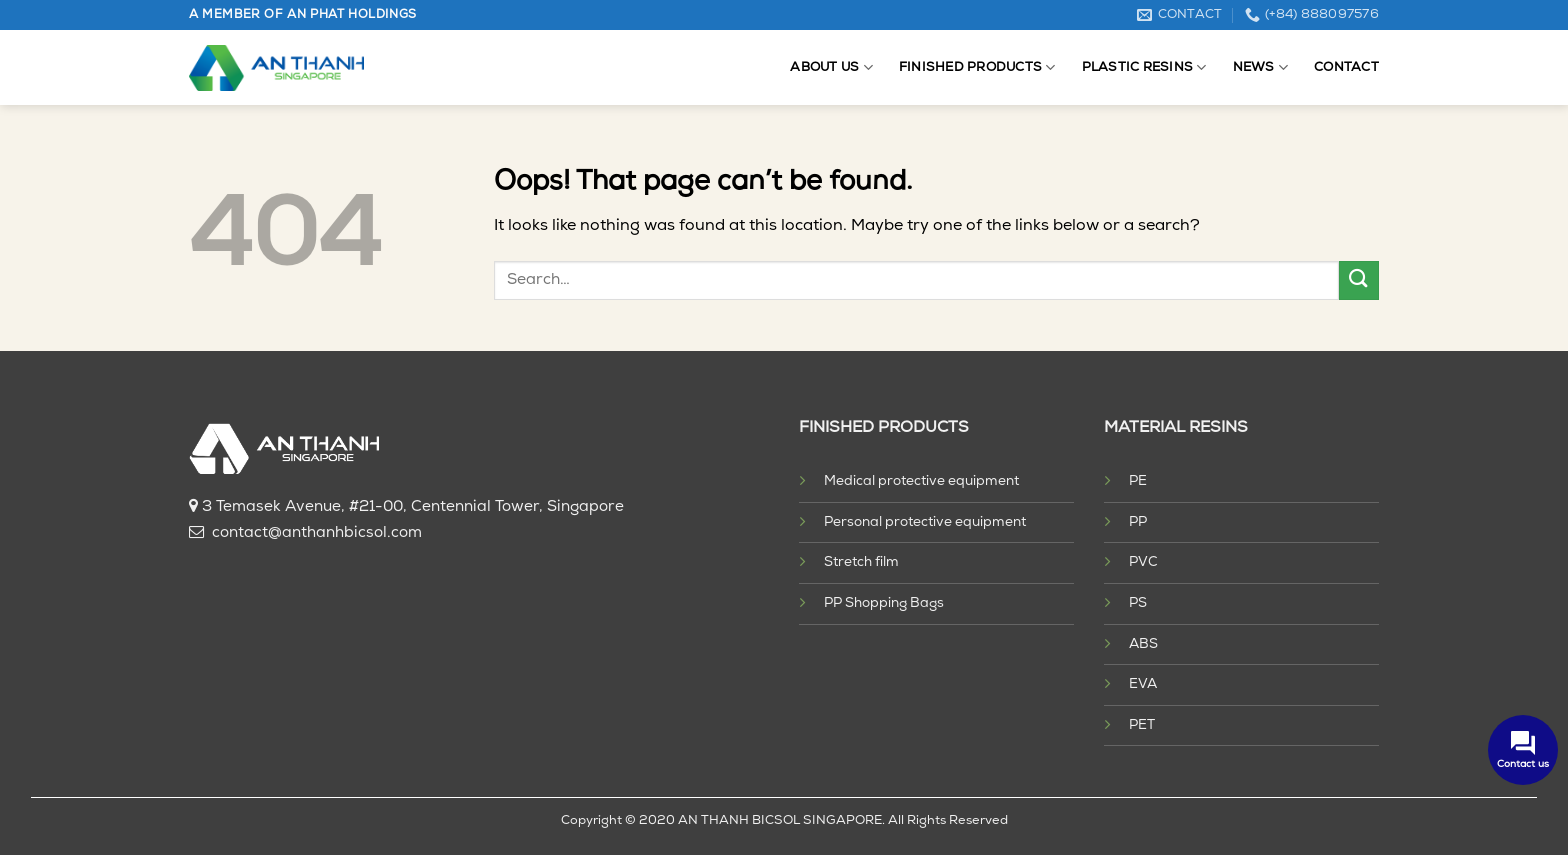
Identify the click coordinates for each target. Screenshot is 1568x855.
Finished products (977, 67)
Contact (1346, 67)
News (1260, 67)
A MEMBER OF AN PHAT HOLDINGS (303, 15)
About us (831, 67)
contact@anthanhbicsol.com (317, 533)
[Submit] (1359, 280)
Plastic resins (1144, 67)
